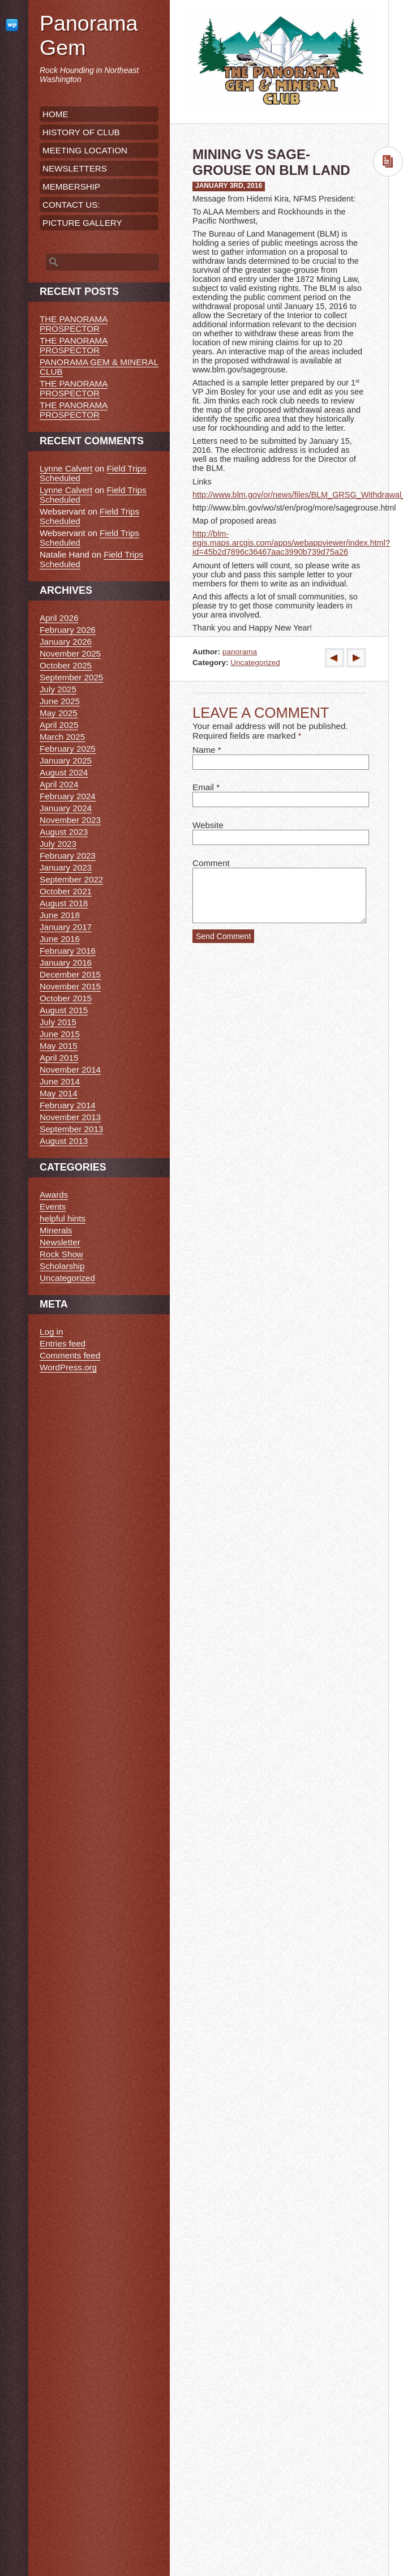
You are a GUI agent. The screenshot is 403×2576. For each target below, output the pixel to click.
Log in (51, 1331)
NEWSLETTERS (74, 168)
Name (204, 750)
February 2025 (68, 748)
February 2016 (68, 950)
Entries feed (62, 1343)
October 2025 (66, 665)
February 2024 (68, 796)
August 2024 (64, 772)
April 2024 (59, 784)
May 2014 (59, 1093)
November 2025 (70, 653)
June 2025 (60, 701)
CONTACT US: (71, 204)
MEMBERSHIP (71, 186)
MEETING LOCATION (84, 150)
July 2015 (58, 1022)
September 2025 (71, 677)
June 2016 (60, 939)
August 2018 (64, 903)
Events (53, 1206)
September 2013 (71, 1129)
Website (208, 825)
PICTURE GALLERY (82, 223)
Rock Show (61, 1254)
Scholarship (62, 1266)
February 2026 (68, 630)
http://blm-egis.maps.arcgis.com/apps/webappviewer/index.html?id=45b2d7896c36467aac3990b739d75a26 (291, 542)
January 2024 (66, 808)
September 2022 (71, 879)
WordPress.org (68, 1367)
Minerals (56, 1230)
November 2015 (70, 986)
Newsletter (60, 1242)
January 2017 (66, 927)
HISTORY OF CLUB (81, 132)
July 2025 (58, 689)
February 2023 (68, 855)
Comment (211, 863)
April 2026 (59, 618)
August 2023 (64, 832)
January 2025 (66, 760)
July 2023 (58, 843)
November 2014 (70, 1069)
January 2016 (66, 962)
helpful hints (62, 1218)
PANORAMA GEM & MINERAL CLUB (99, 366)
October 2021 (66, 891)
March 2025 (62, 736)
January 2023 (66, 867)
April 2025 (59, 725)
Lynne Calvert (66, 468)
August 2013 (64, 1141)
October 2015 (66, 998)
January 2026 (66, 641)
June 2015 (60, 1034)
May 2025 (59, 713)
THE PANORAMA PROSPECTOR (74, 323)
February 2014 (68, 1105)
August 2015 (64, 1010)
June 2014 (60, 1081)
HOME (55, 114)
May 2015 (59, 1046)
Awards (54, 1194)
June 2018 (60, 915)
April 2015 (59, 1057)
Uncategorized (255, 662)
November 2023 (70, 820)
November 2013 (70, 1117)
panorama (239, 652)
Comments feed (70, 1355)
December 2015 (70, 974)
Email (203, 787)
